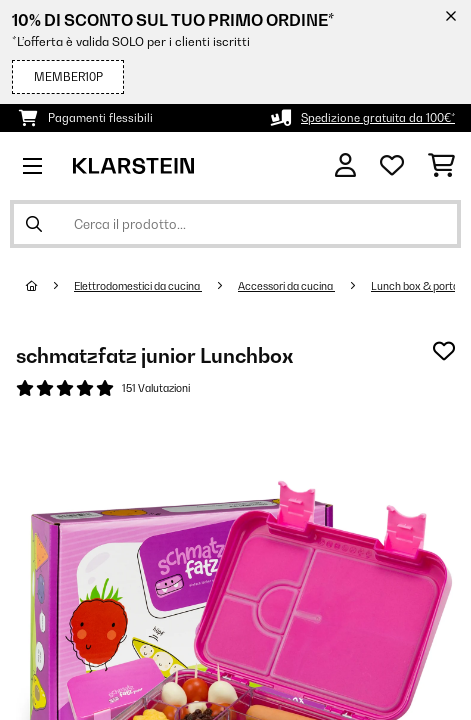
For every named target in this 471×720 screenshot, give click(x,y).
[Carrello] (441, 166)
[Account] (345, 165)
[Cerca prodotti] (235, 224)
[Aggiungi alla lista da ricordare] (444, 351)
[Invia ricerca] (34, 224)
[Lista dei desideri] (392, 166)
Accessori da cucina (286, 286)
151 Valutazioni (156, 388)
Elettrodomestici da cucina (138, 286)
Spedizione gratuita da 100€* (378, 118)
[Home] (50, 286)
